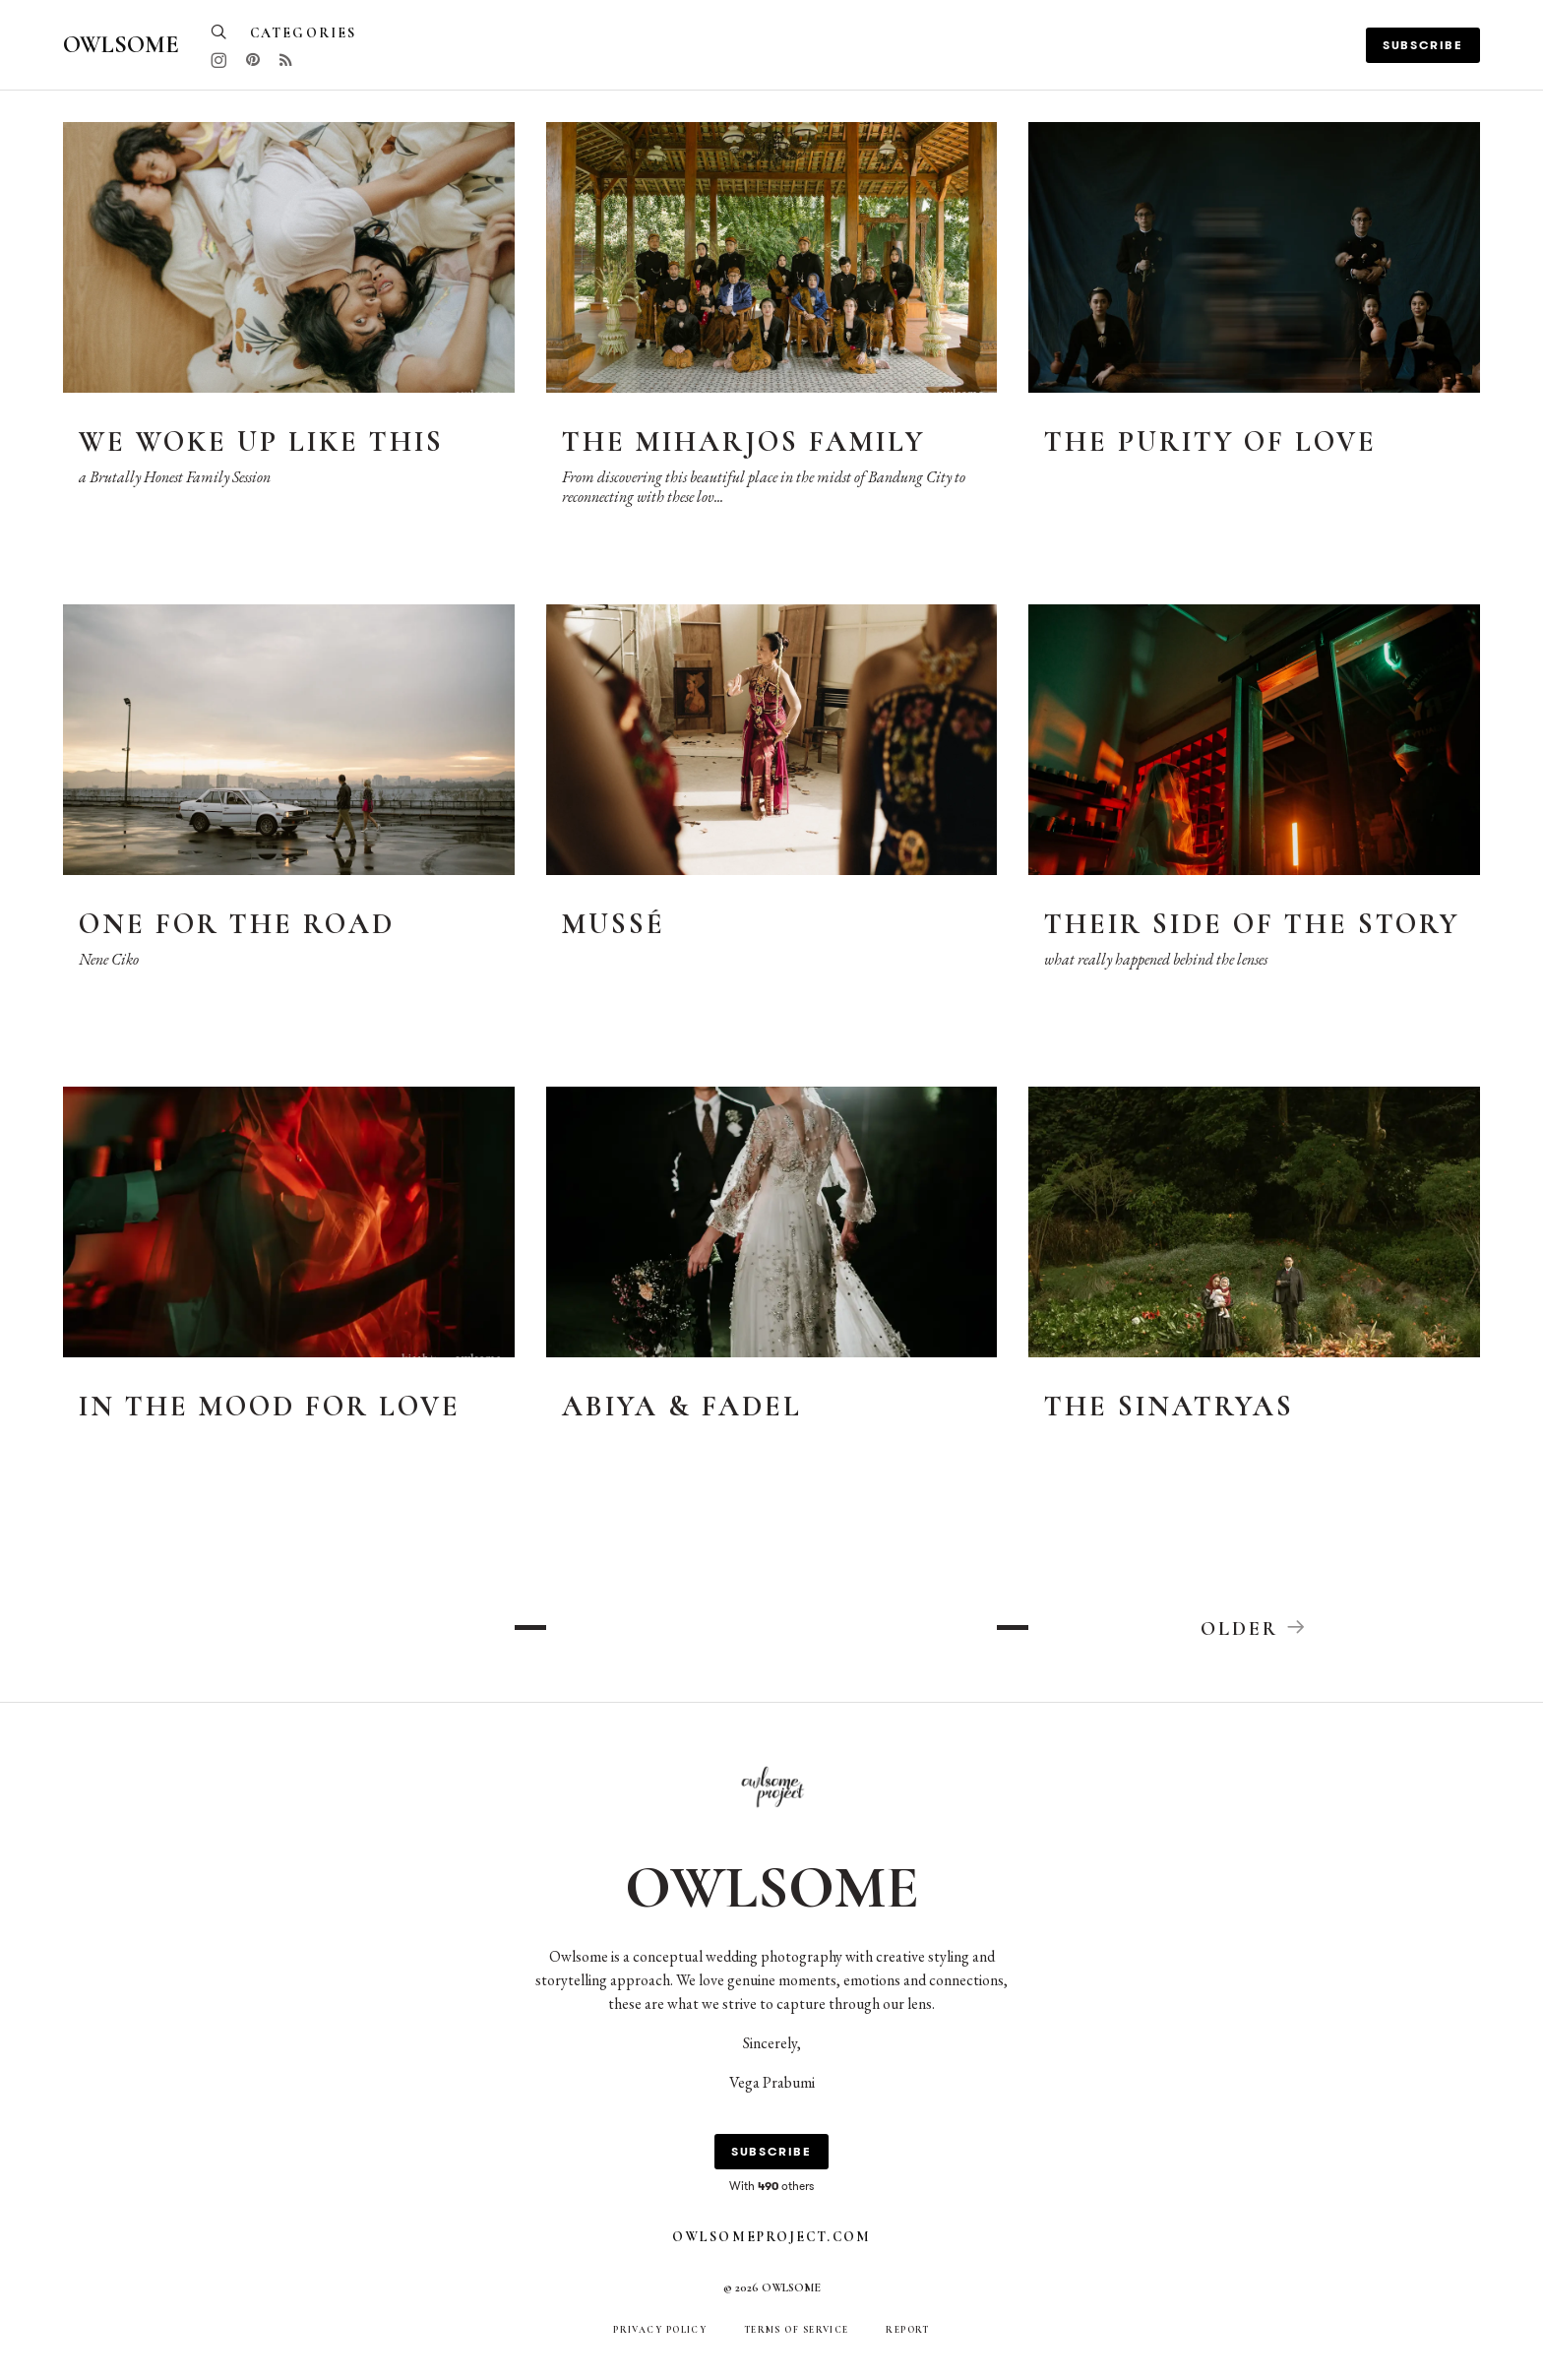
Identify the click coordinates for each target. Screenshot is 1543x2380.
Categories (303, 33)
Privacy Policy (660, 2331)
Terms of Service (796, 2331)
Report (908, 2331)
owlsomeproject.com (771, 2237)
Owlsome (121, 45)
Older (1255, 1628)
